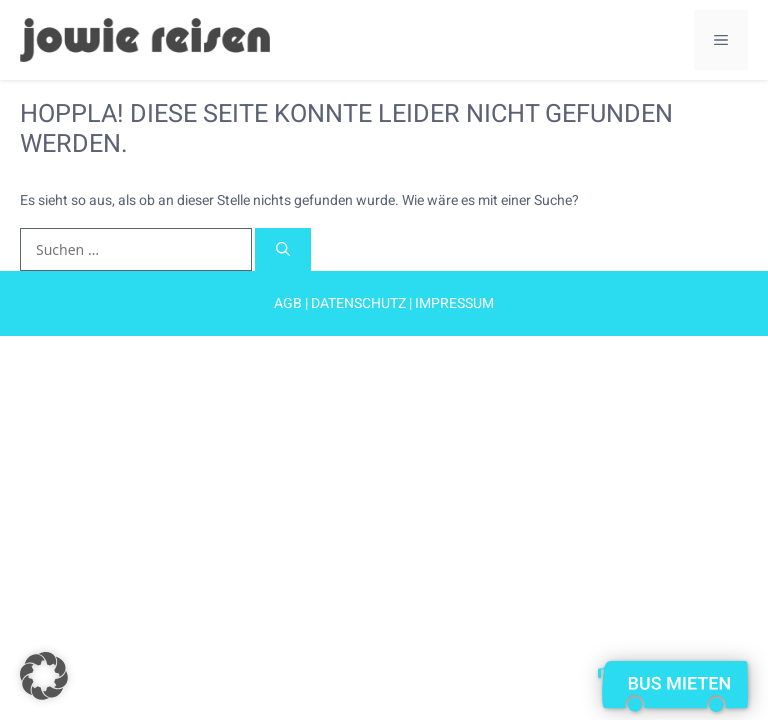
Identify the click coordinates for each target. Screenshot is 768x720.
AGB (288, 303)
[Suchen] (283, 249)
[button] (44, 676)
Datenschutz (360, 303)
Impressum (454, 303)
